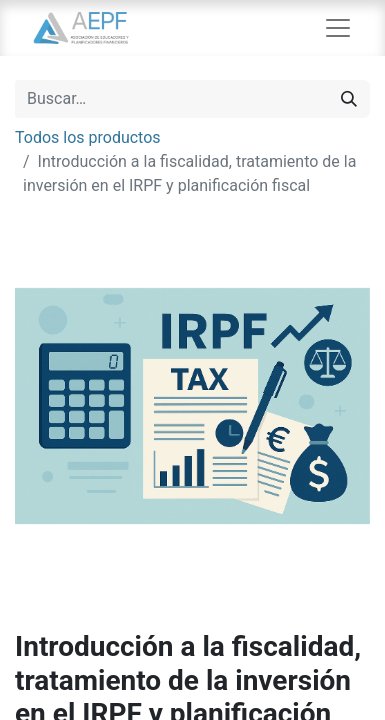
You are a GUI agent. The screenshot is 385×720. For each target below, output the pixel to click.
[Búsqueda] (349, 99)
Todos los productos (88, 137)
